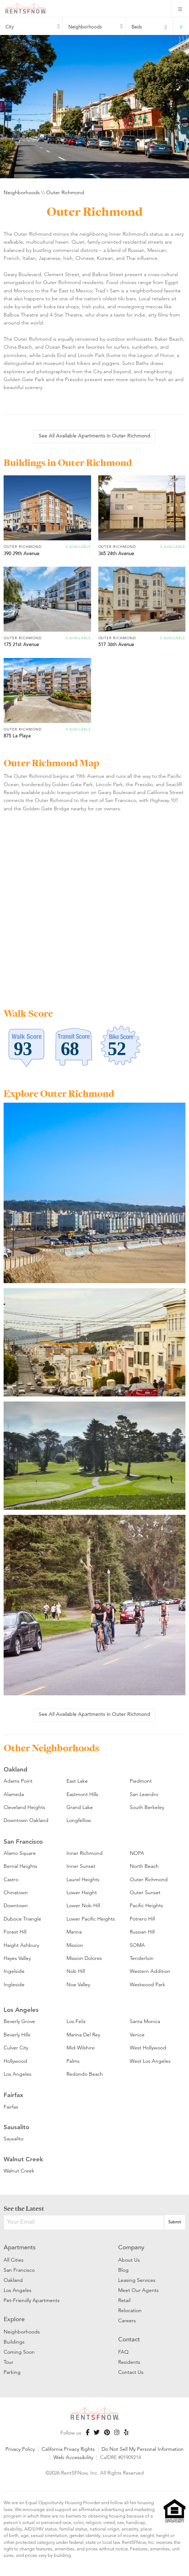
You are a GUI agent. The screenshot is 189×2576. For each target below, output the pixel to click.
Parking (12, 2372)
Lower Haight (81, 1892)
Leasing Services (136, 2280)
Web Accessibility (73, 2457)
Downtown (16, 1905)
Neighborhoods (85, 27)
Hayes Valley (17, 1958)
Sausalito (13, 2138)
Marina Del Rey (83, 2034)
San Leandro (144, 1794)
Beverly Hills (17, 2034)
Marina (74, 1931)
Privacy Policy (20, 2449)
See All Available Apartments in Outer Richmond (94, 436)
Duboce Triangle (22, 1918)
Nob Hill (75, 1971)
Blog (123, 2270)
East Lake (77, 1781)
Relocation (130, 2310)
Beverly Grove (19, 2021)
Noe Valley (78, 1984)
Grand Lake (79, 1807)
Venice (137, 2034)
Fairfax (11, 2107)
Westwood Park (147, 1984)
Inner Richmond (84, 1853)
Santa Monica (145, 2021)
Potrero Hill (142, 1918)
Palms (73, 2061)
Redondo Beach (84, 2074)
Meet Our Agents (138, 2290)
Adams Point (18, 1781)
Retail (124, 2300)
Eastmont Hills (82, 1794)
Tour (8, 2362)
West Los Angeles (150, 2061)
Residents (129, 2362)
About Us (129, 2260)
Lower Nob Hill (83, 1905)
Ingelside (14, 1971)
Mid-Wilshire (80, 2047)
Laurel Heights (82, 1879)
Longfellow (78, 1820)
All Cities (13, 2260)
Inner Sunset (80, 1866)
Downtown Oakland (26, 1820)
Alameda (14, 1794)
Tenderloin (142, 1958)
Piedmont (141, 1781)
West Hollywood (148, 2047)
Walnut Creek (19, 2170)
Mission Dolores (84, 1958)
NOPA (137, 1853)
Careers (127, 2320)
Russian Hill (142, 1931)
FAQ (123, 2352)
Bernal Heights (20, 1866)
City (9, 27)
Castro (11, 1879)
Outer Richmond (65, 192)
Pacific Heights (146, 1905)
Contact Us (130, 2372)
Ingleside (14, 1984)
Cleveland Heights (24, 1807)
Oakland (13, 2280)
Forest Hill (15, 1931)
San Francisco (19, 2270)
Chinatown (16, 1892)
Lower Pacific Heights (90, 1918)
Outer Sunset (145, 1892)
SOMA (137, 1945)
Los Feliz (76, 2021)
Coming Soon (19, 2352)
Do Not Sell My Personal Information (143, 2449)
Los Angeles (17, 2074)
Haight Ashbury (21, 1945)
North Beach (144, 1866)
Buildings (14, 2342)
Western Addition (150, 1971)
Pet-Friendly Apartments (32, 2300)
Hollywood (15, 2061)
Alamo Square (20, 1853)
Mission (74, 1945)
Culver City (16, 2047)
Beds (137, 27)
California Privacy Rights (68, 2449)
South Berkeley (147, 1807)
